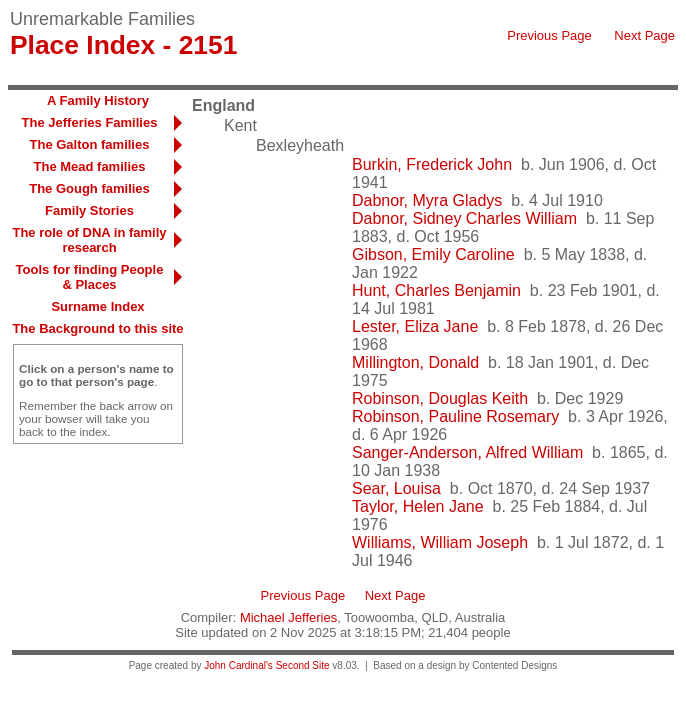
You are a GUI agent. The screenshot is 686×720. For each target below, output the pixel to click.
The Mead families (90, 166)
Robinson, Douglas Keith (440, 398)
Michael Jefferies (288, 617)
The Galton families (90, 144)
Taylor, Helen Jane (418, 506)
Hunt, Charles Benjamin (436, 290)
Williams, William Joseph (440, 542)
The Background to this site (97, 328)
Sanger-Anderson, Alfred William (467, 452)
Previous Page (549, 35)
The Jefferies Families (90, 122)
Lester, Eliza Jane (415, 326)
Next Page (644, 35)
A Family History (98, 100)
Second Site (303, 665)
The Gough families (89, 188)
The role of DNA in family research (89, 240)
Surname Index (97, 306)
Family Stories (89, 210)
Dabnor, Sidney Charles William (464, 218)
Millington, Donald (415, 362)
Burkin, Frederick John (432, 164)
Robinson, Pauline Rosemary (455, 416)
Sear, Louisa (396, 488)
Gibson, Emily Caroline (433, 254)
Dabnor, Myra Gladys (427, 200)
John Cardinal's (238, 665)
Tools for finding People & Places (90, 277)
